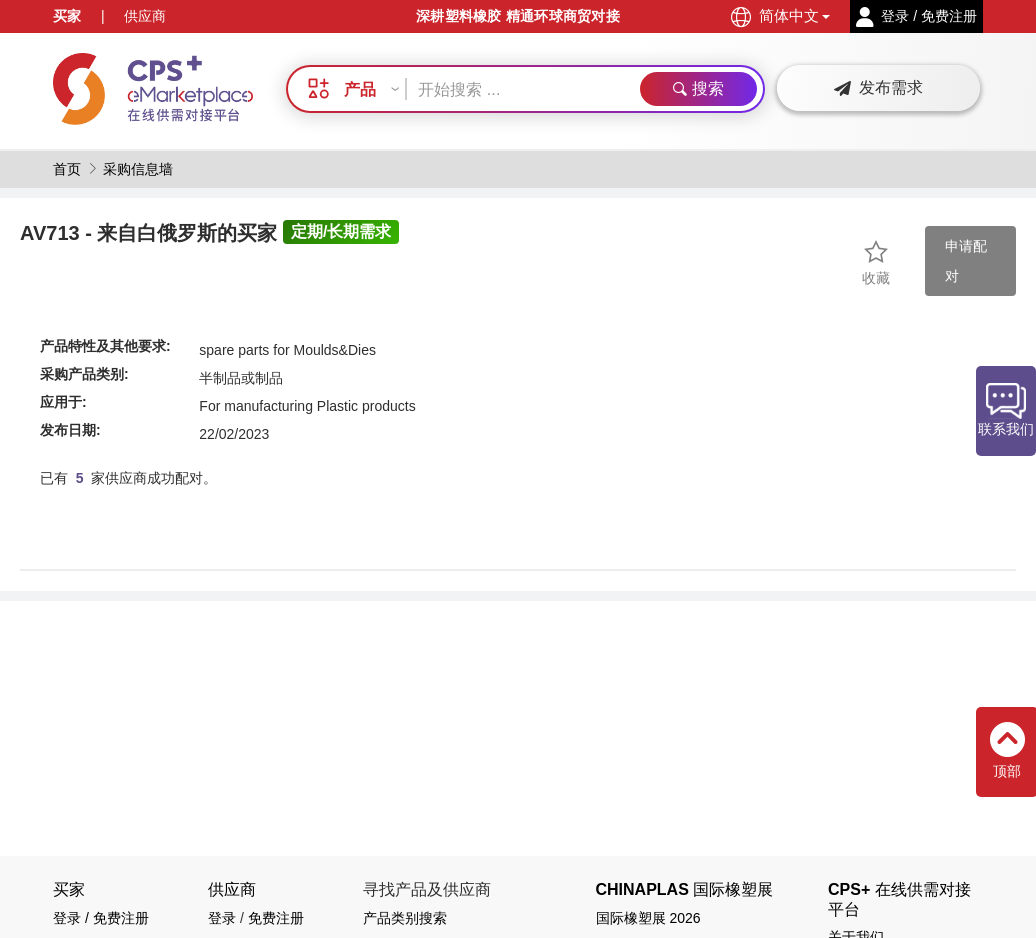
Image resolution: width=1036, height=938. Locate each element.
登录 (222, 918)
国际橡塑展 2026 (648, 918)
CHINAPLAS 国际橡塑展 (685, 889)
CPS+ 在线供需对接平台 (899, 899)
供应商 (145, 16)
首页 (67, 169)
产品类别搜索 (405, 918)
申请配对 (966, 261)
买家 (67, 16)
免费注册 (276, 918)
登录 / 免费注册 (101, 918)
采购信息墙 (138, 169)
